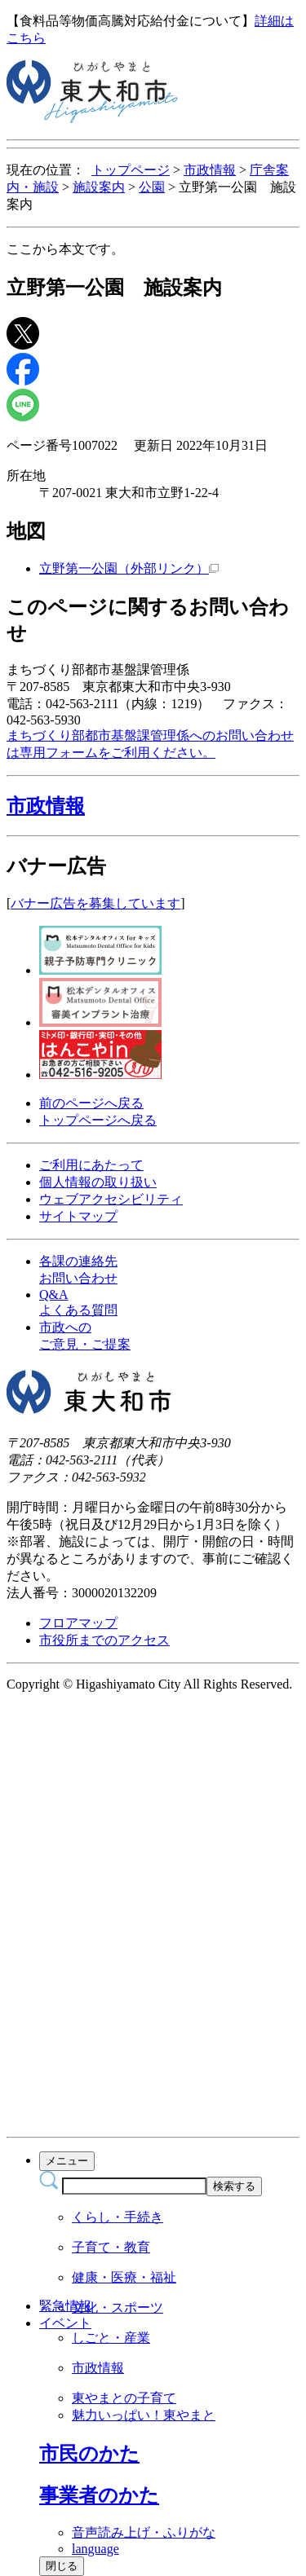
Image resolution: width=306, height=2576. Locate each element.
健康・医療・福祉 (124, 2277)
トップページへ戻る (98, 1120)
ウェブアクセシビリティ (111, 1199)
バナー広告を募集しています (95, 903)
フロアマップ (78, 1623)
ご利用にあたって (91, 1165)
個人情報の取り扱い (98, 1182)
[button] (153, 806)
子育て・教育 (111, 2247)
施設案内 (99, 187)
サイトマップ (78, 1216)
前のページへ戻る (91, 1103)
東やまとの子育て (124, 2398)
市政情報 (210, 170)
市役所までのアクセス (104, 1640)
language (95, 2549)
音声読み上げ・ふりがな (143, 2532)
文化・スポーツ (117, 2307)
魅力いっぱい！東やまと (143, 2415)
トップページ (130, 170)
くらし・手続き (117, 2217)
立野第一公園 (129, 568)
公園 (152, 187)
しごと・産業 (111, 2338)
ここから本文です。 (65, 249)
